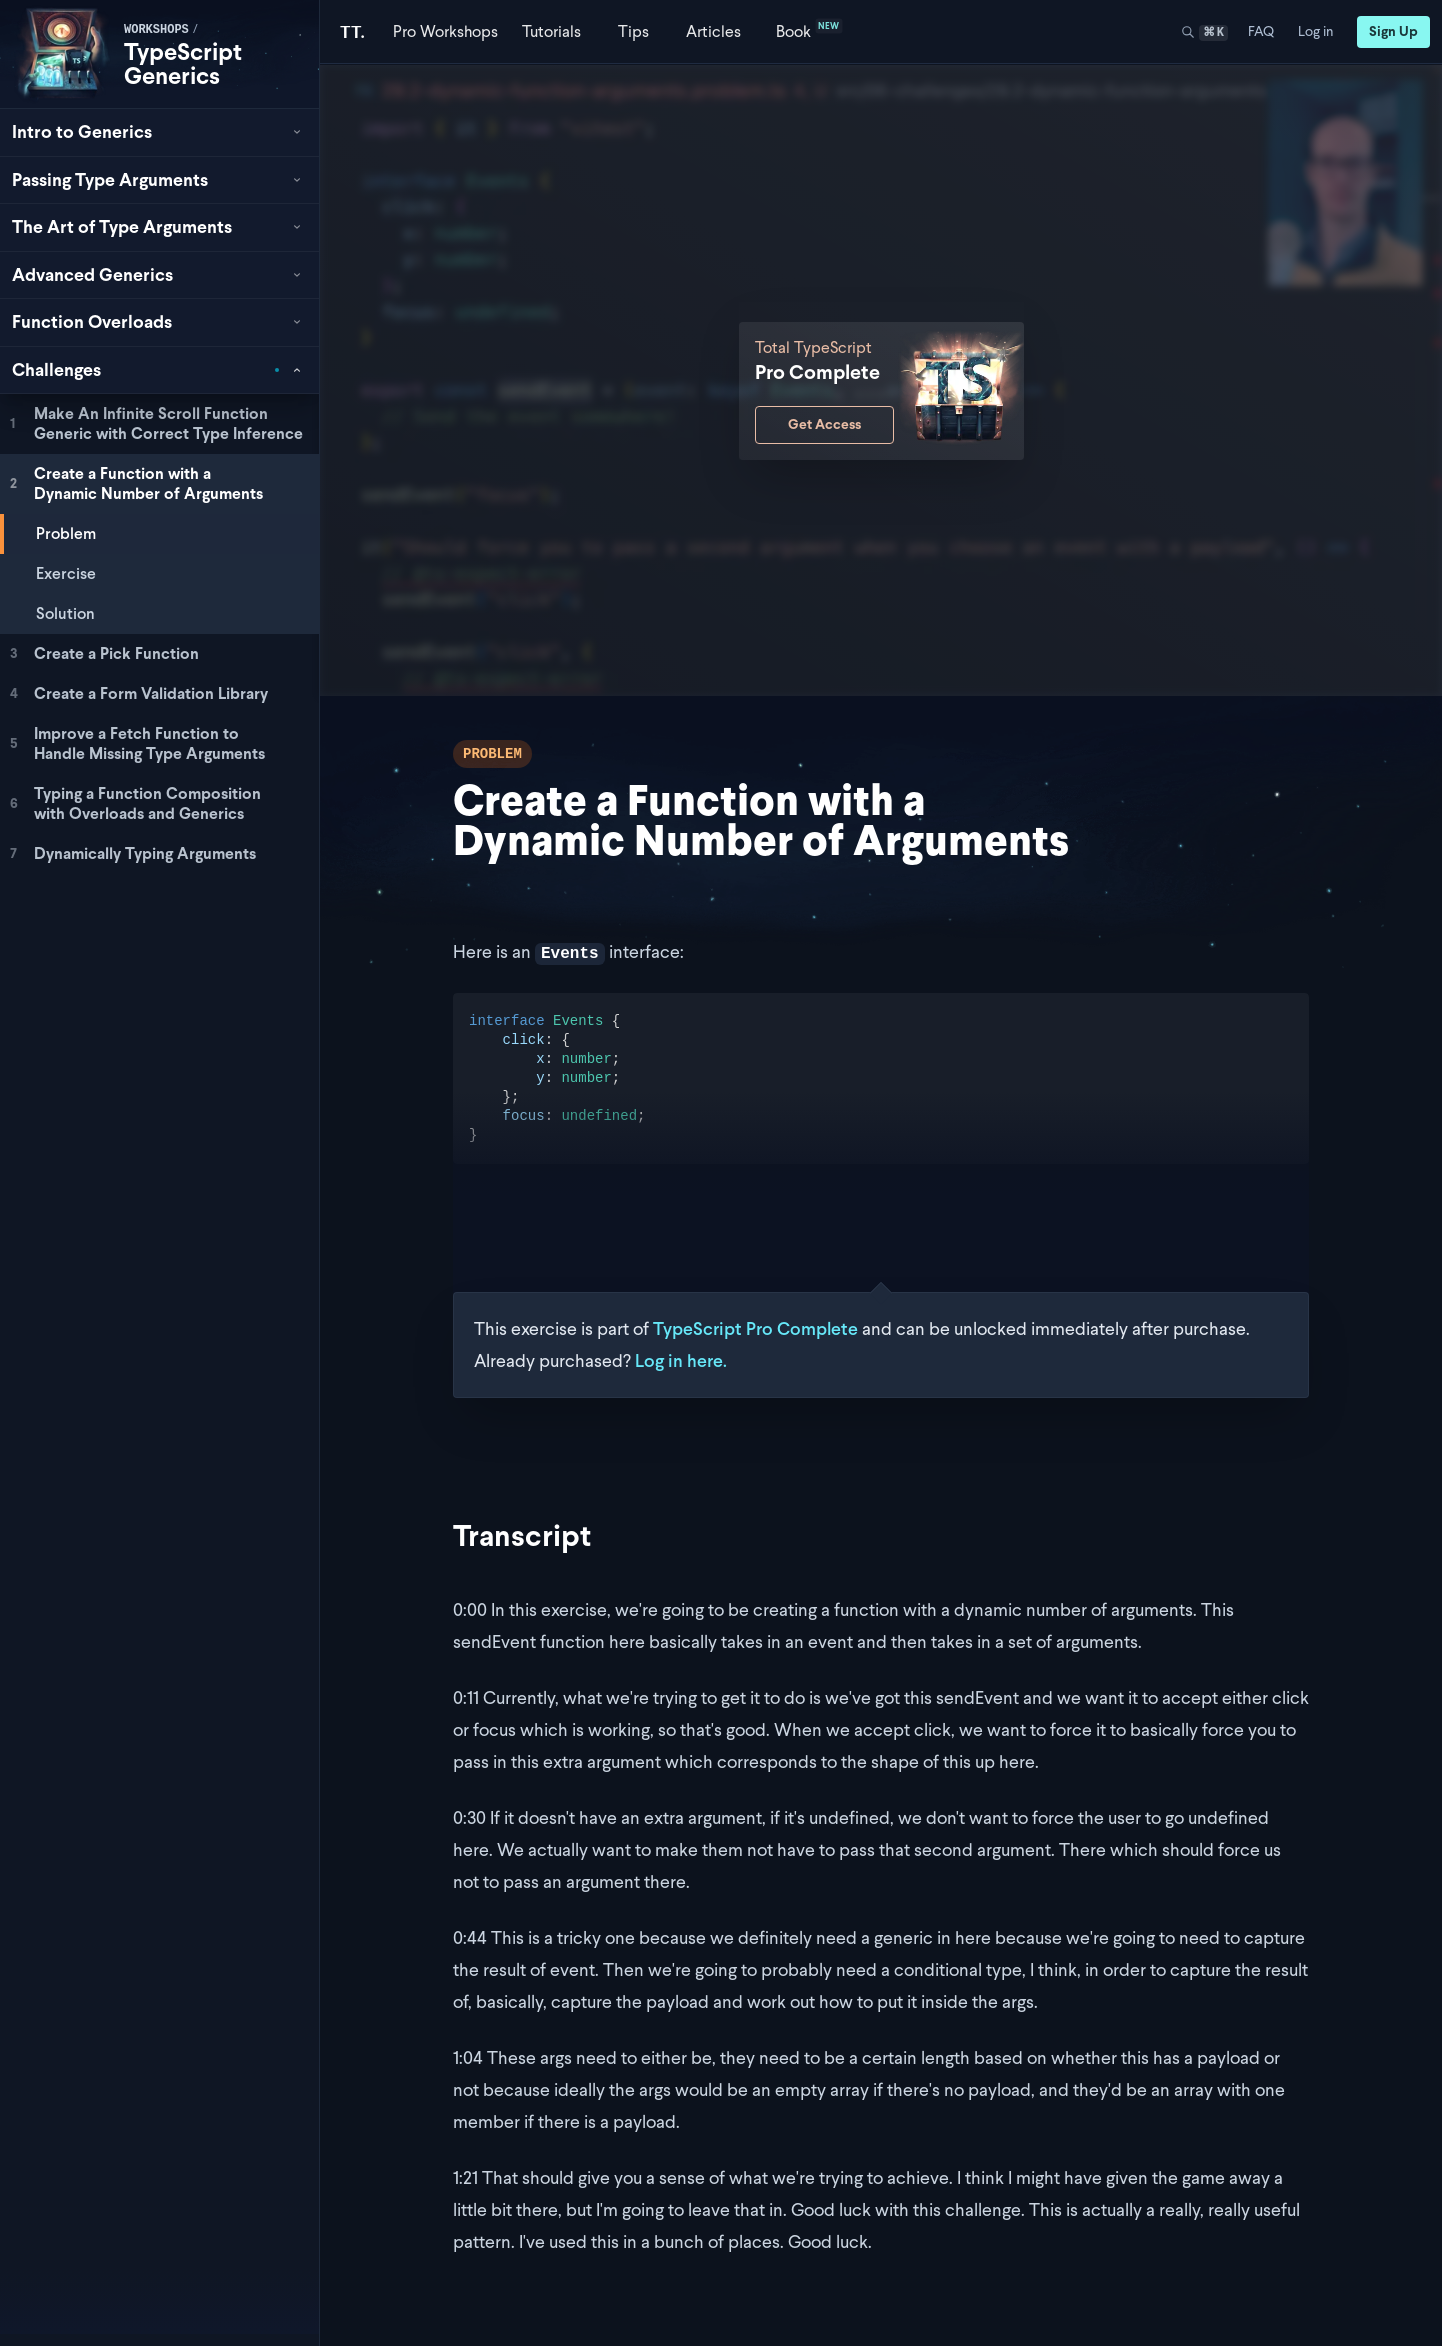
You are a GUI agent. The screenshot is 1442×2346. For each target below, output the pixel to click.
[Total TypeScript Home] (352, 31)
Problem (66, 533)
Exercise (66, 573)
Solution (65, 613)
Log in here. (681, 1360)
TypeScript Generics (183, 63)
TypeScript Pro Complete (755, 1328)
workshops (156, 30)
